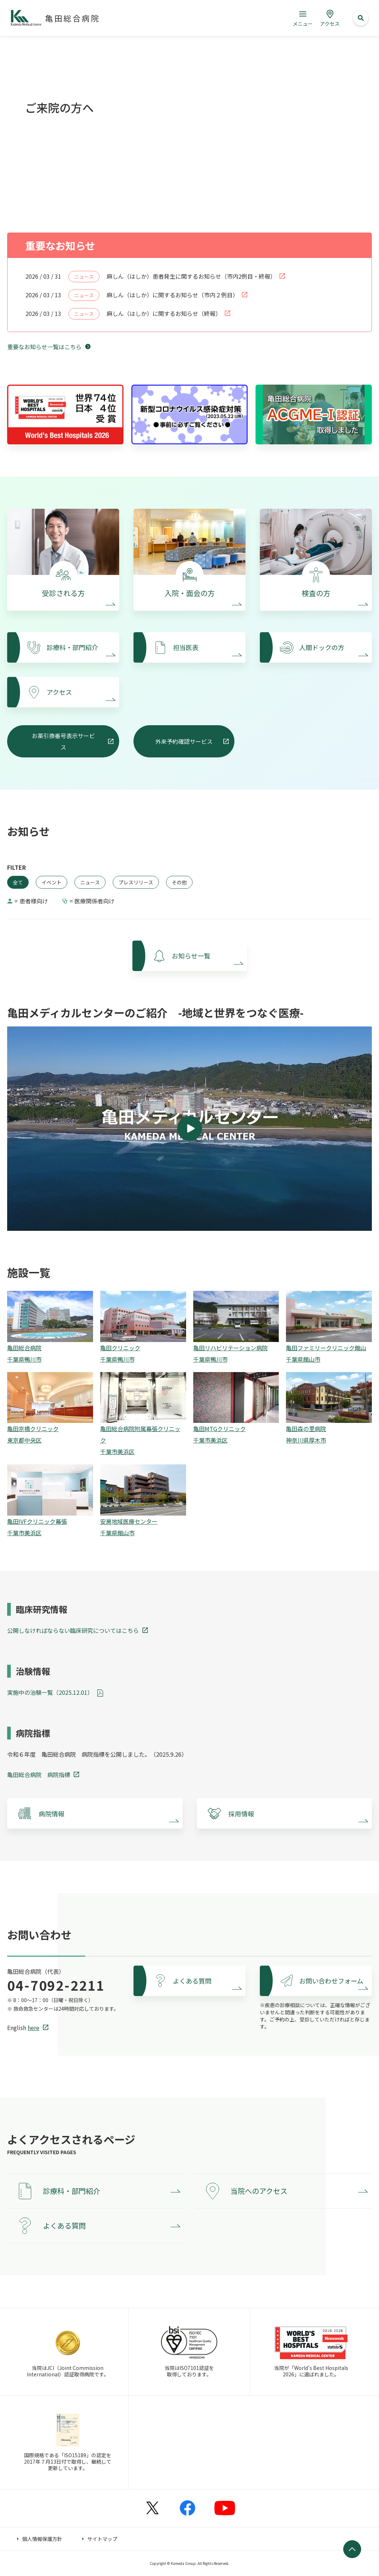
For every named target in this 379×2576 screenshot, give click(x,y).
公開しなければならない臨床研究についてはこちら (73, 1630)
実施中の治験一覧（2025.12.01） (50, 1692)
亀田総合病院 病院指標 (38, 1774)
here (33, 2027)
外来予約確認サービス (184, 741)
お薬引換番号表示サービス (63, 741)
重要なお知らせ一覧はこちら (44, 346)
